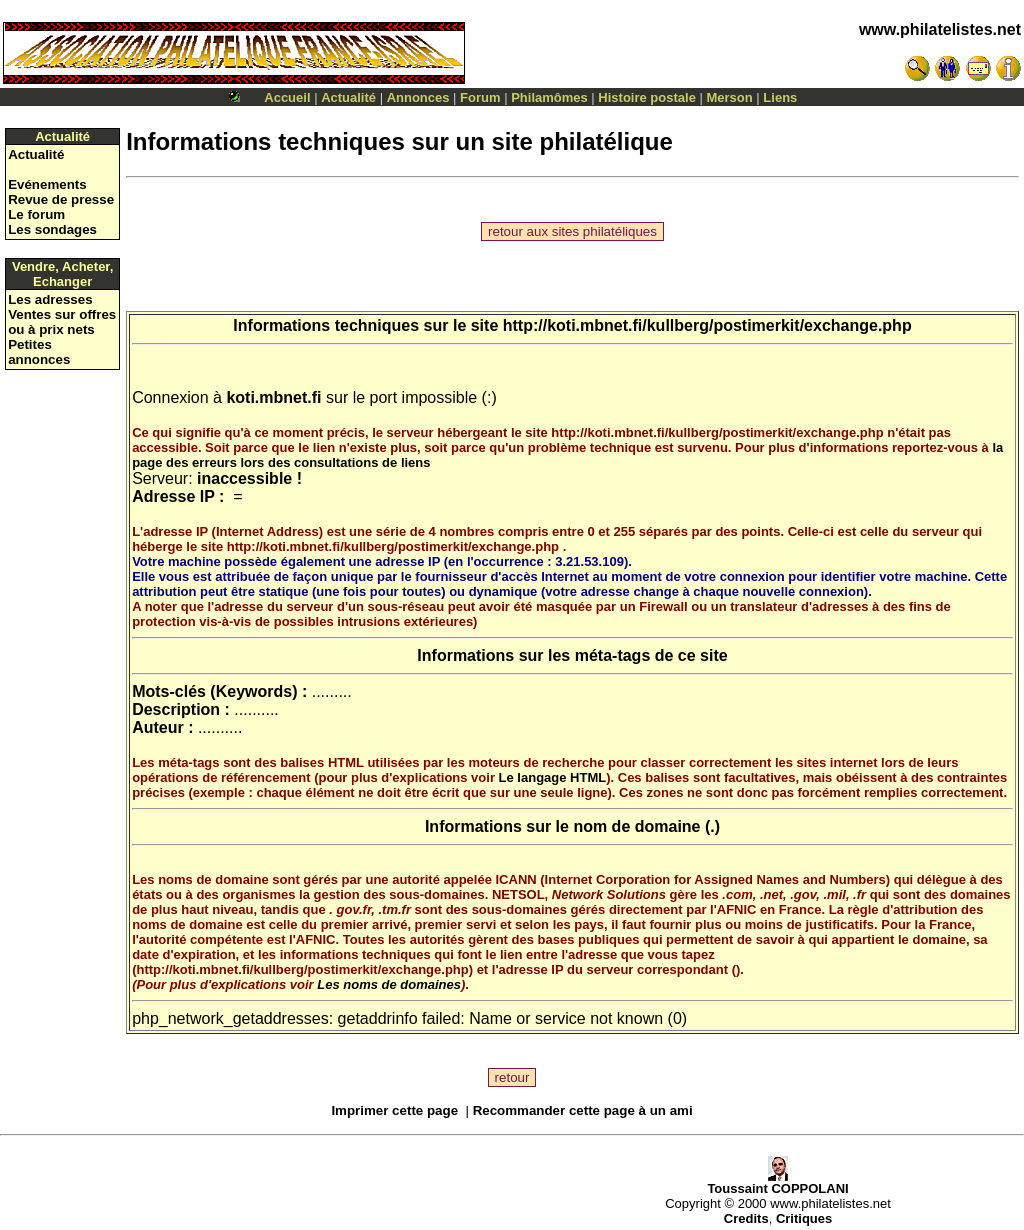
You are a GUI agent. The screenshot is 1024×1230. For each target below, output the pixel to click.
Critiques (804, 1218)
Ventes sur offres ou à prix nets (62, 322)
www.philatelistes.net (940, 29)
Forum (480, 97)
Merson (730, 97)
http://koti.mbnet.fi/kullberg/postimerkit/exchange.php (707, 325)
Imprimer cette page (394, 1110)
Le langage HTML (553, 777)
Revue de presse (61, 199)
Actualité (348, 97)
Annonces (418, 97)
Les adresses (50, 299)
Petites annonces (39, 352)
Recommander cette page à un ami (583, 1110)
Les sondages (52, 229)
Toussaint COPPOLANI (777, 1182)
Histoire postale (647, 97)
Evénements (47, 184)
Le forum (36, 214)
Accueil (287, 97)
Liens (780, 97)
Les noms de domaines (389, 984)
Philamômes (549, 97)
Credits (746, 1218)
